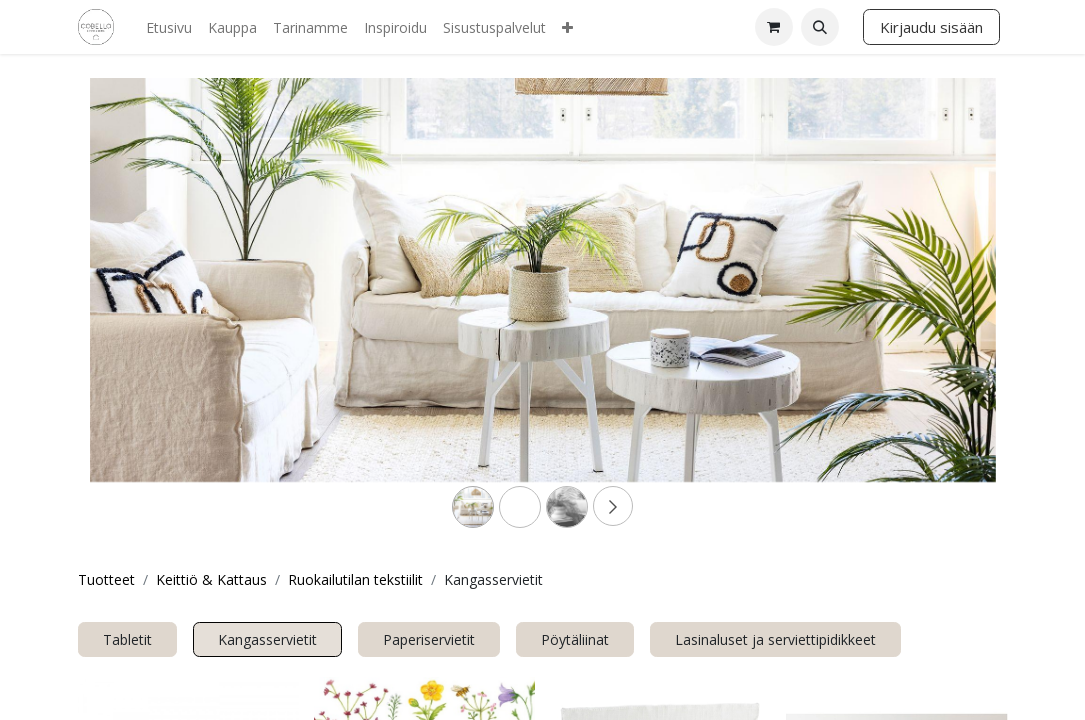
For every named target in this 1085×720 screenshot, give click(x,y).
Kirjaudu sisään (931, 27)
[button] (820, 27)
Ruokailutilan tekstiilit (355, 579)
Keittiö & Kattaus (211, 579)
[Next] (928, 312)
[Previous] (158, 312)
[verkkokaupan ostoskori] (774, 27)
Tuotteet (106, 579)
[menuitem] (169, 27)
